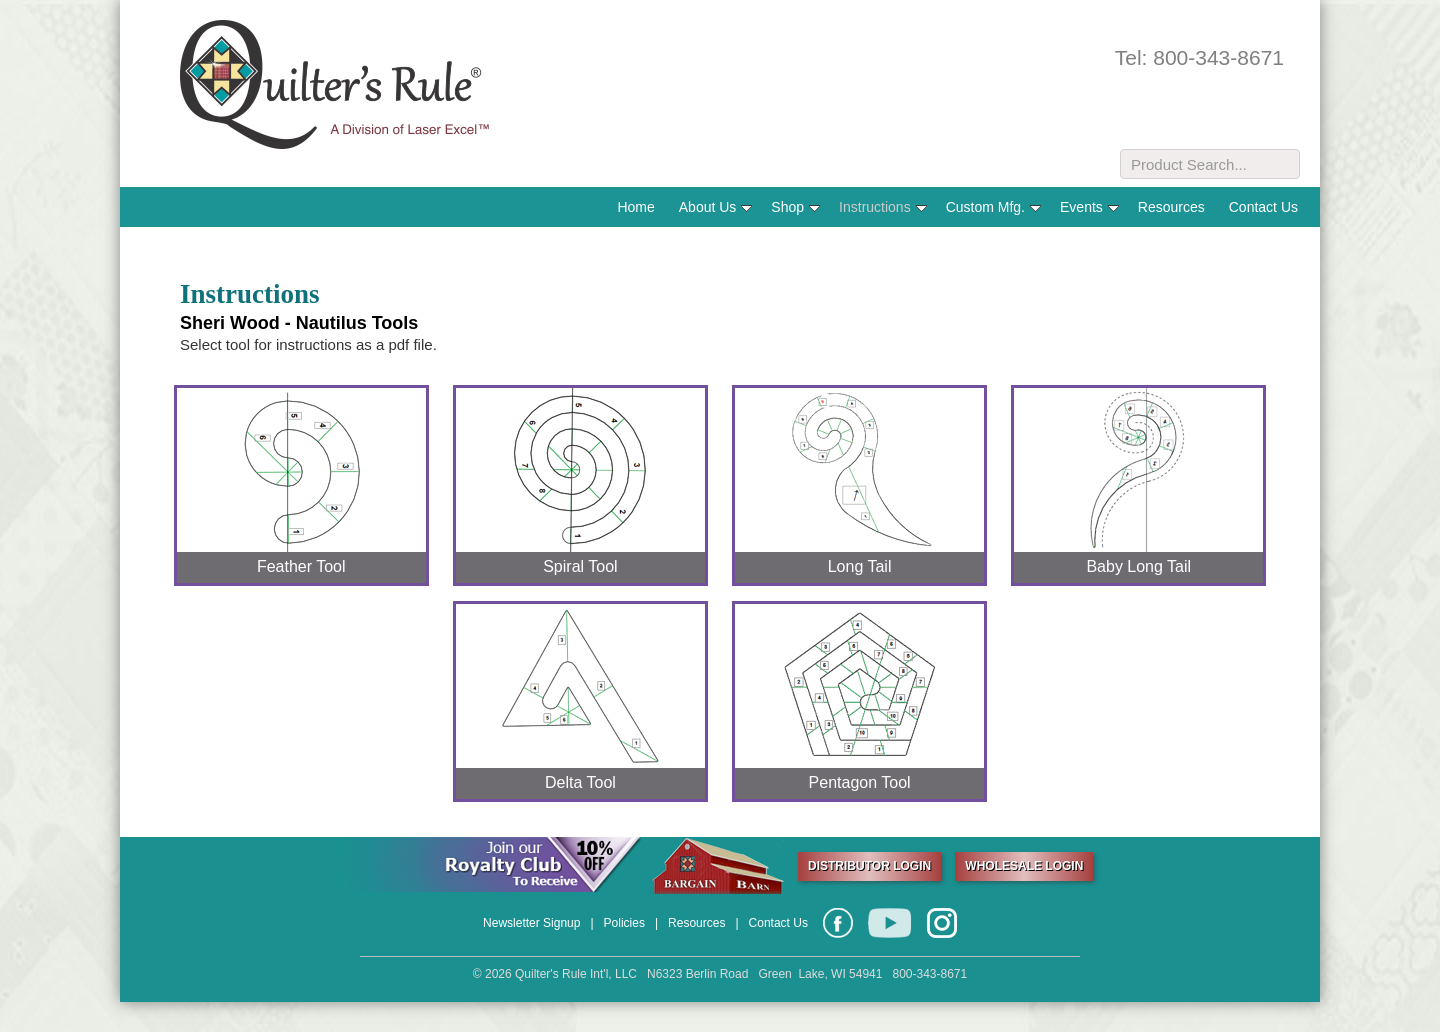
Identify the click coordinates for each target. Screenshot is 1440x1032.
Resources (1171, 207)
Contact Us (1263, 207)
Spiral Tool (580, 566)
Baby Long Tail (1138, 566)
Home (635, 207)
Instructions (883, 207)
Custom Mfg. (993, 207)
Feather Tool (301, 566)
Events (1089, 207)
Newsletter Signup (531, 923)
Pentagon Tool (860, 782)
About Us (716, 207)
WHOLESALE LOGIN (1024, 866)
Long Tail (860, 566)
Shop (795, 207)
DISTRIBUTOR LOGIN (869, 866)
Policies (624, 923)
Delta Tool (580, 782)
